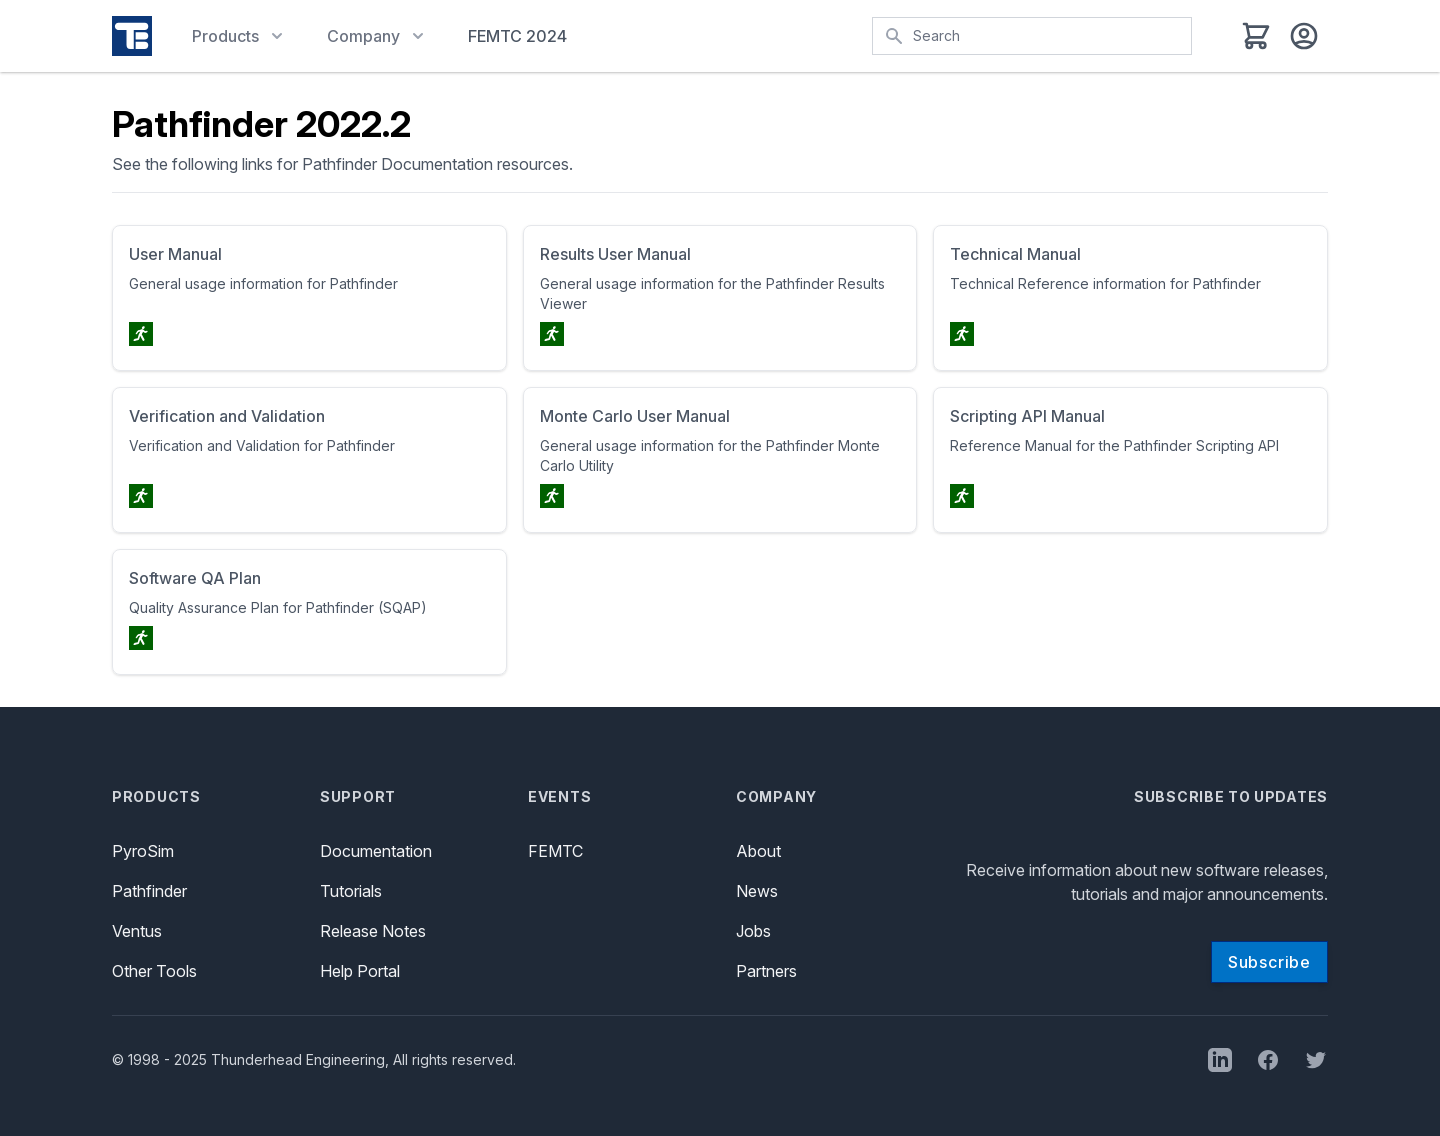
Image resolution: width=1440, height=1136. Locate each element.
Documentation (376, 851)
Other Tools (154, 971)
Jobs (753, 931)
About (758, 851)
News (757, 891)
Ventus (137, 931)
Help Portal (360, 971)
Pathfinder (149, 891)
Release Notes (373, 931)
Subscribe (1269, 962)
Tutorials (351, 891)
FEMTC (555, 851)
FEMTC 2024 (517, 36)
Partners (766, 971)
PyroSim (143, 851)
